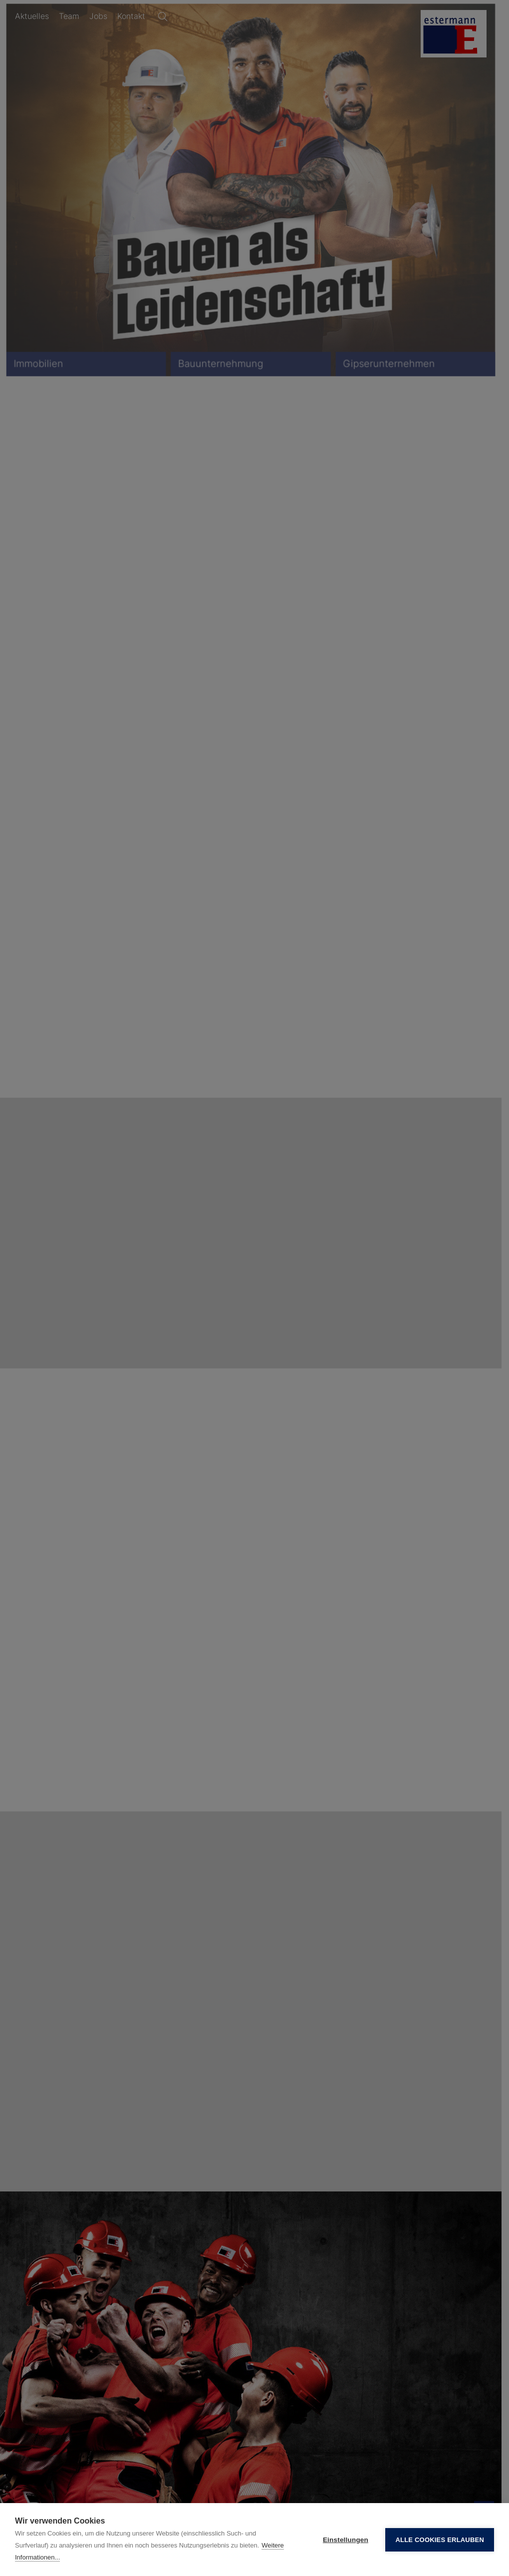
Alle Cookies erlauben (439, 2540)
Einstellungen (345, 2540)
